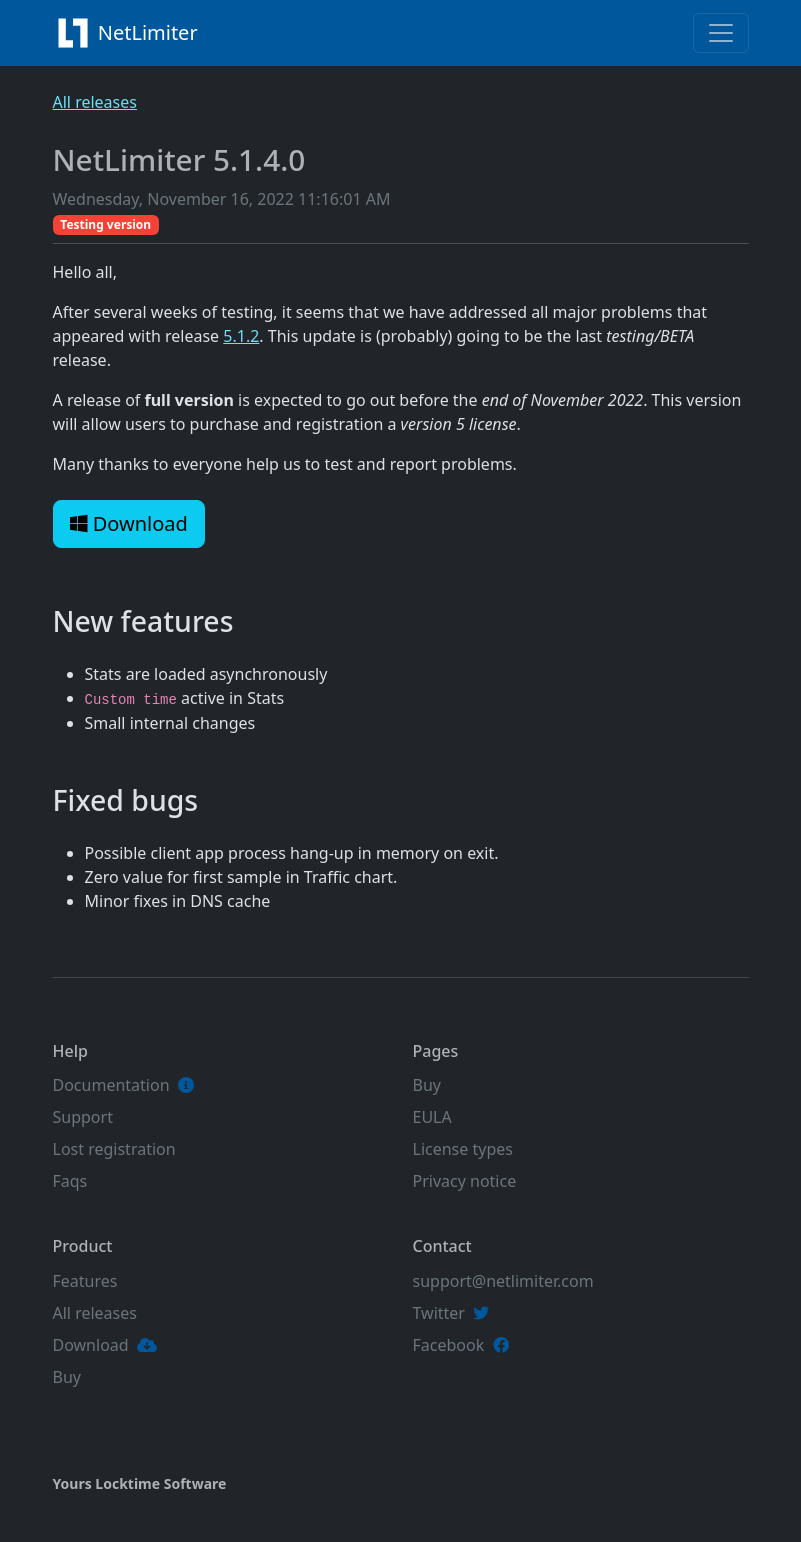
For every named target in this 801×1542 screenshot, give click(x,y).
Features (85, 1281)
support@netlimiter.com (503, 1281)
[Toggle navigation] (721, 33)
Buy (427, 1085)
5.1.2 (241, 336)
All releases (95, 102)
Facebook (449, 1345)
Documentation (111, 1085)
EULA (432, 1117)
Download (129, 523)
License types (463, 1149)
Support (83, 1117)
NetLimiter (131, 33)
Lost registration (114, 1149)
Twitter (439, 1313)
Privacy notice (465, 1181)
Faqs (70, 1181)
